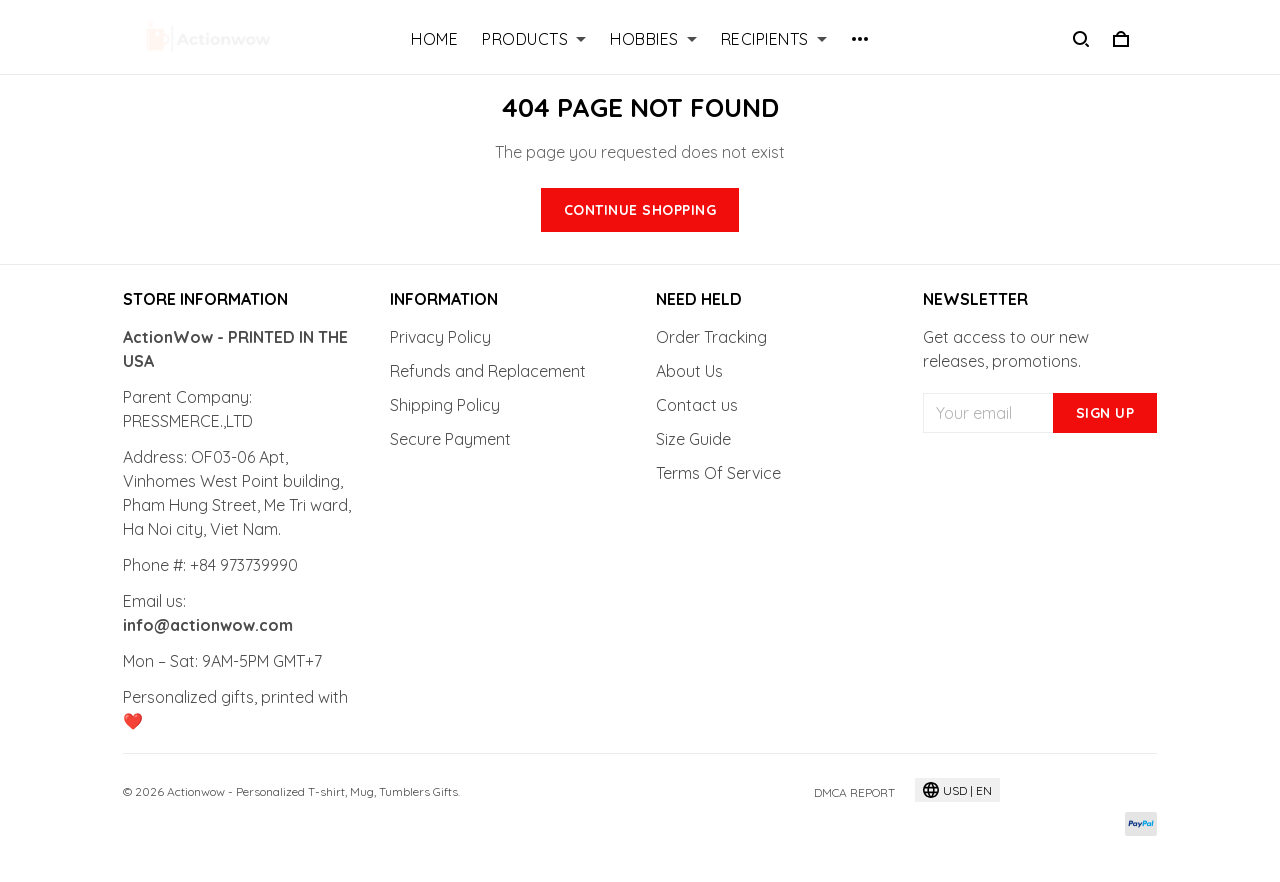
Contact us (697, 405)
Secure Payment (450, 439)
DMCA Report (854, 792)
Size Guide (693, 439)
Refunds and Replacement (488, 371)
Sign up (1105, 413)
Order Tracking (711, 337)
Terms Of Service (718, 473)
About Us (689, 371)
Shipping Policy (445, 405)
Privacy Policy (440, 337)
